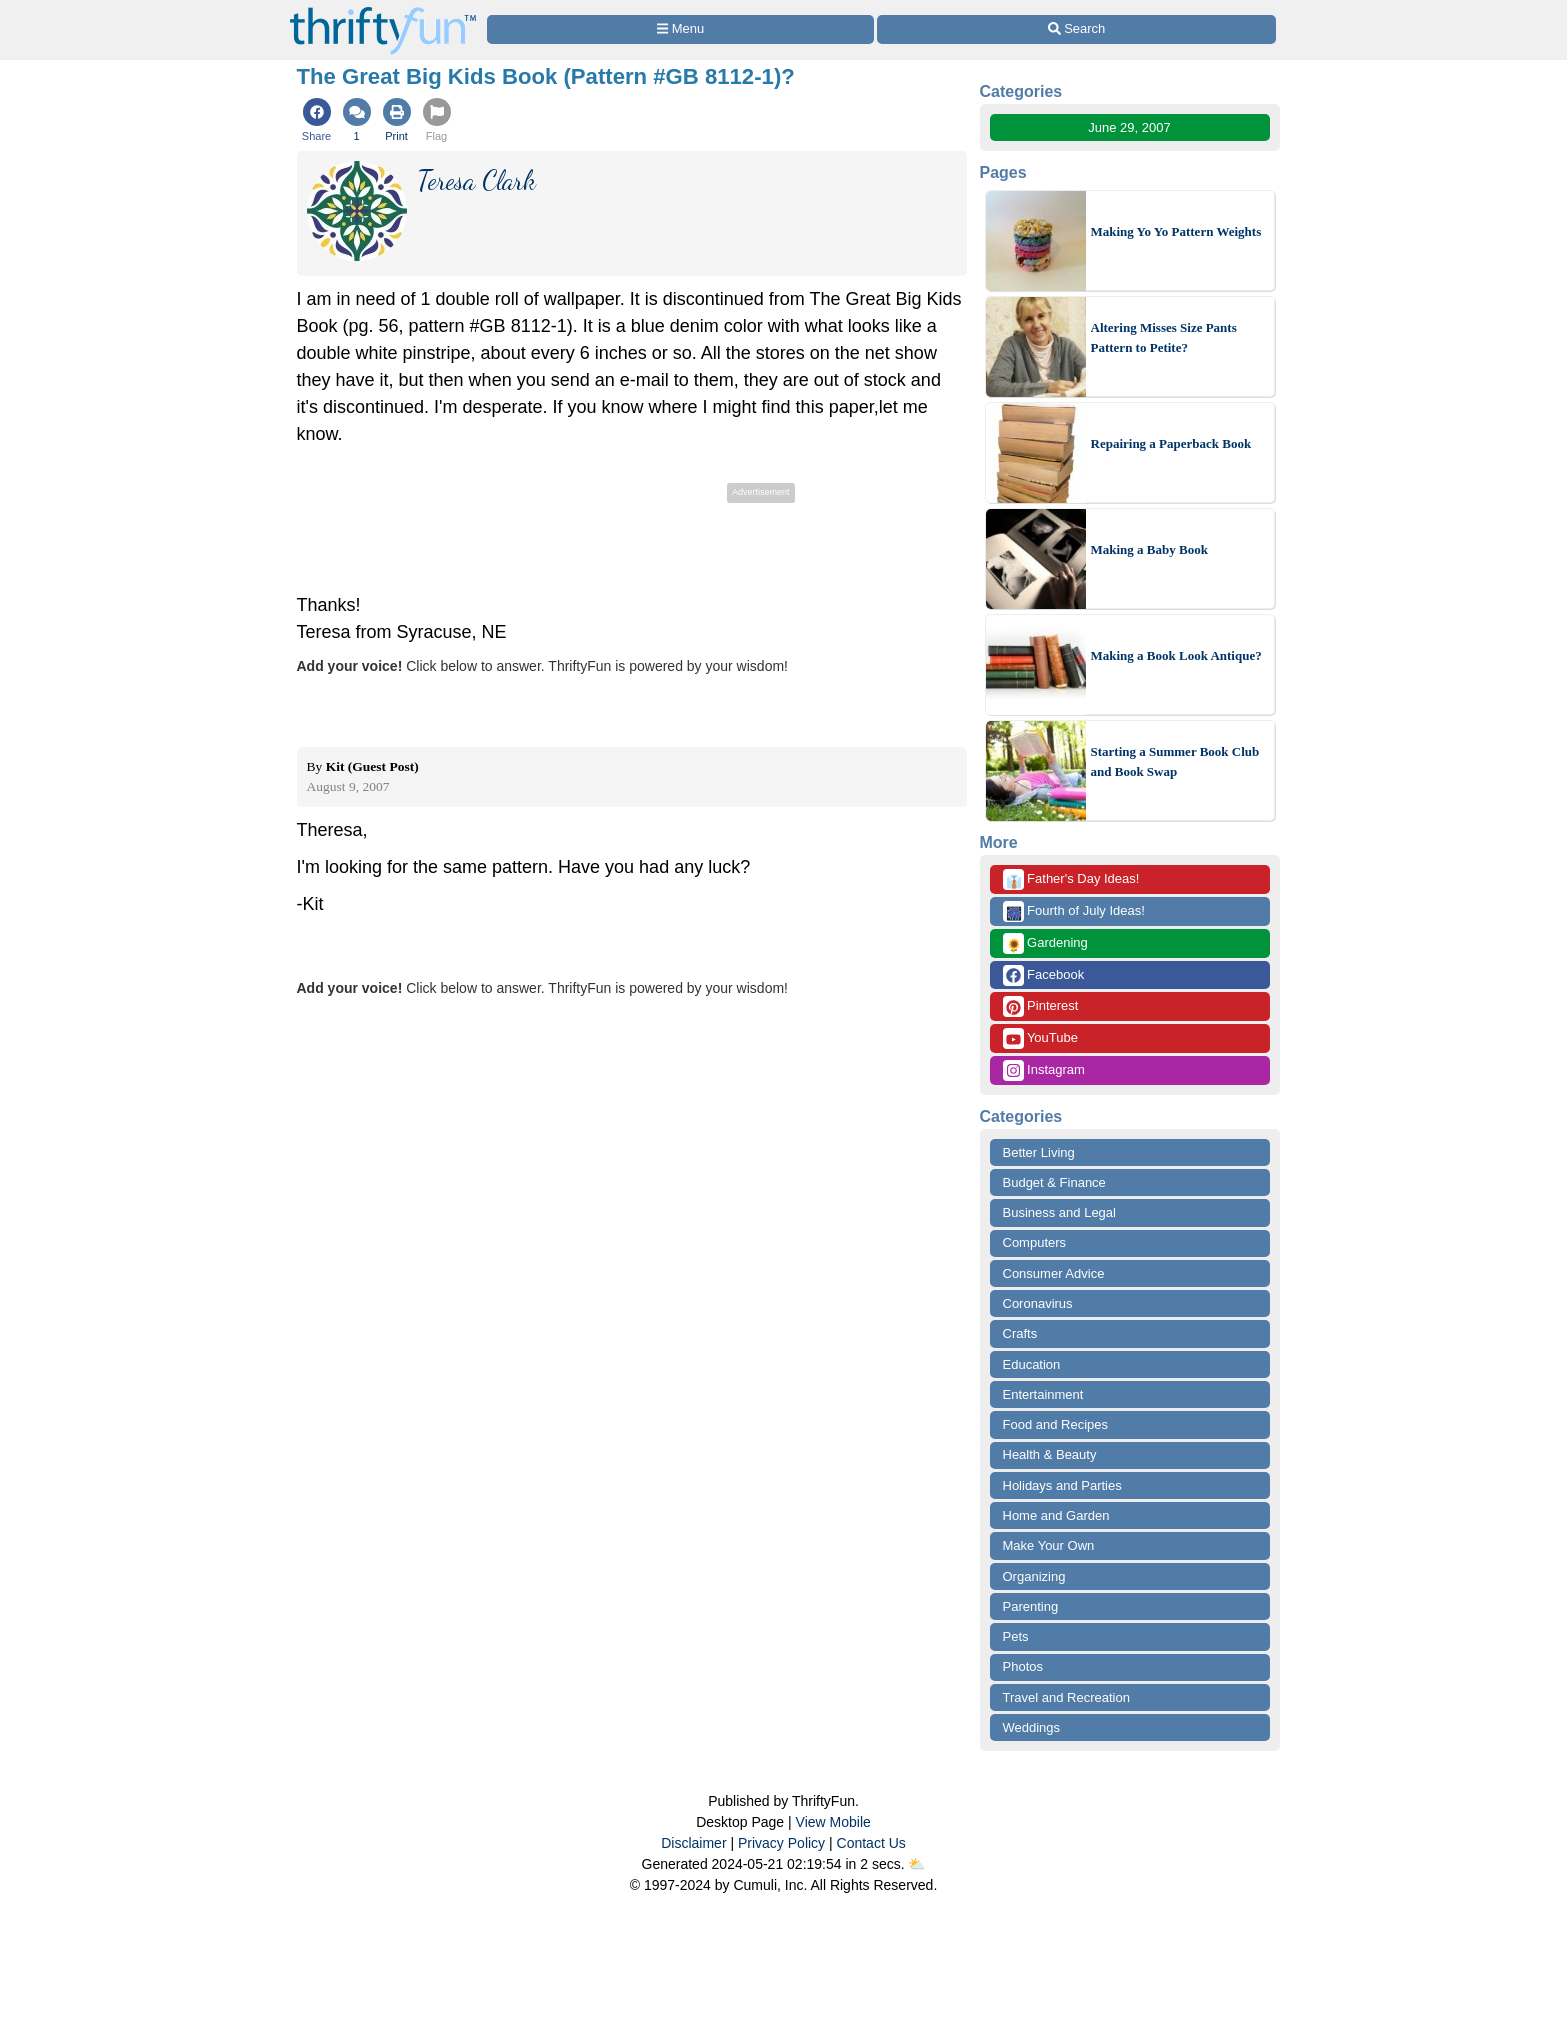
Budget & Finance (1054, 1182)
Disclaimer (693, 1843)
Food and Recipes (1056, 1424)
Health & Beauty (1050, 1454)
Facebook (1044, 975)
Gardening (1045, 943)
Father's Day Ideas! (1071, 879)
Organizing (1034, 1576)
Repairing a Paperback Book (1171, 443)
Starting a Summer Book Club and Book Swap (1175, 761)
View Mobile (833, 1822)
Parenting (1031, 1606)
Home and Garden (1056, 1515)
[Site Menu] (681, 29)
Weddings (1032, 1727)
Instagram (1044, 1070)
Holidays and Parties (1062, 1485)
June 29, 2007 (1129, 127)
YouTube (1040, 1038)
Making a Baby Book (1149, 549)
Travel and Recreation (1066, 1697)
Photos (1023, 1666)
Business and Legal (1059, 1212)
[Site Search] (1076, 29)
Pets (1016, 1636)
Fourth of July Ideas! (1074, 911)
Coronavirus (1038, 1303)
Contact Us (871, 1843)
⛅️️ (916, 1864)
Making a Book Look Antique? (1176, 655)
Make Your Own (1049, 1545)
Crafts (1020, 1333)
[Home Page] (383, 11)
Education (1032, 1364)
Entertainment (1043, 1394)
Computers (1035, 1242)
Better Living (1039, 1152)
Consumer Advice (1054, 1273)
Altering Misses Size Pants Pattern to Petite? (1164, 337)
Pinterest (1041, 1006)
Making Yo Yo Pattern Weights (1176, 231)
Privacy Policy (781, 1843)
